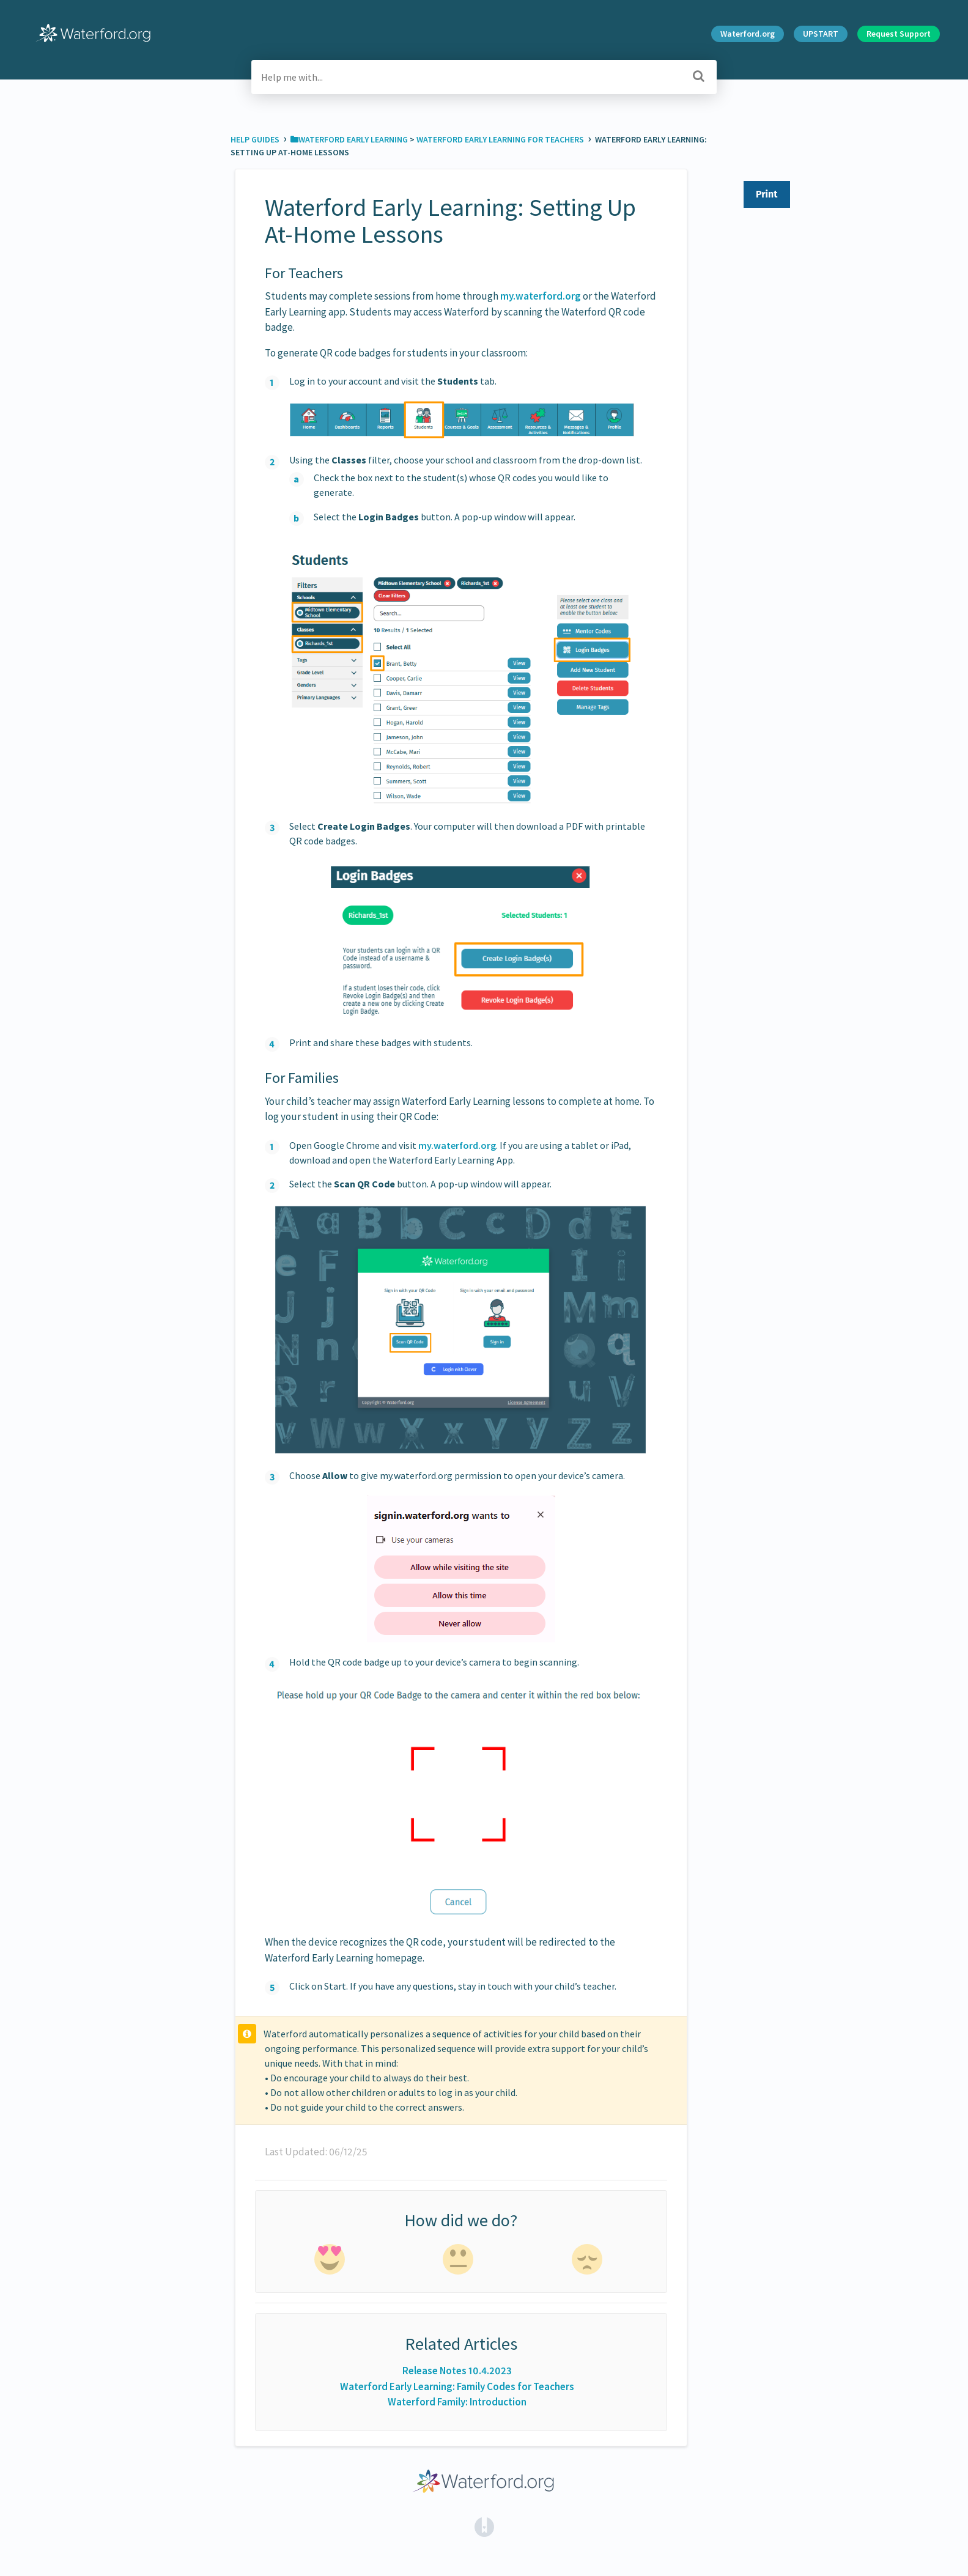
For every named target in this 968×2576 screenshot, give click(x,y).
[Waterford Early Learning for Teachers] (501, 139)
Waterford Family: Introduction (457, 2401)
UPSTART (820, 33)
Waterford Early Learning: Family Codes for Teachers (457, 2386)
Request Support (898, 33)
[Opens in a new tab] (484, 2526)
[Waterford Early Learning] (349, 139)
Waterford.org (747, 33)
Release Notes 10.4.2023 (457, 2370)
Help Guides (256, 139)
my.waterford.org (540, 296)
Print (767, 194)
